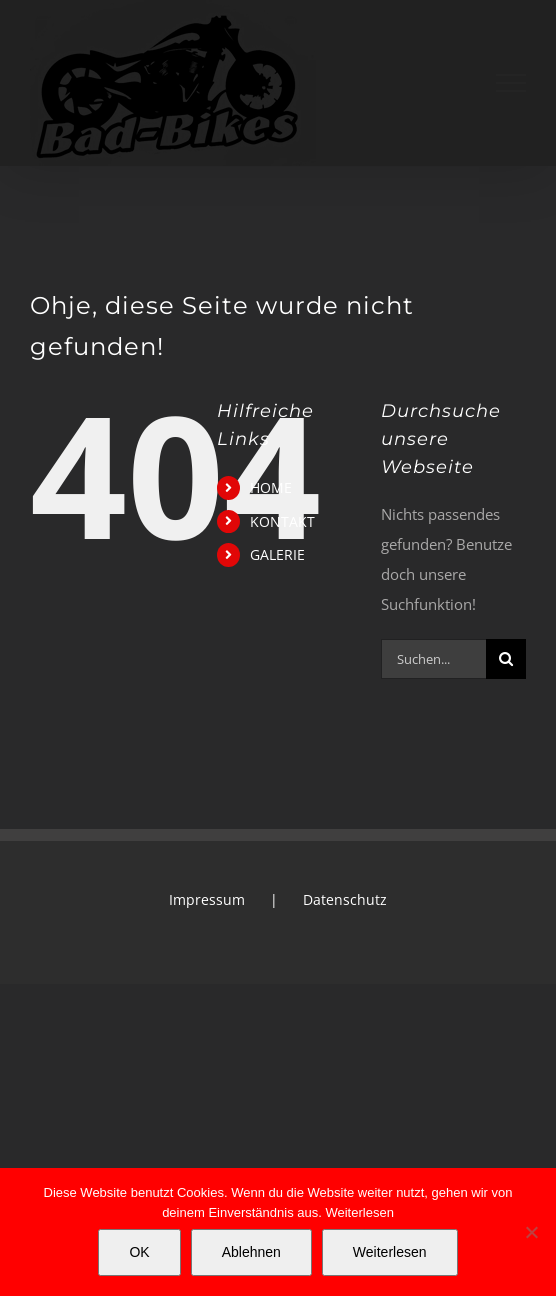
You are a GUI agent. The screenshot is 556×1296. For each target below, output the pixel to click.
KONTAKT (282, 521)
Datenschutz (345, 899)
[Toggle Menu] (511, 83)
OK (139, 1252)
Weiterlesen (359, 1212)
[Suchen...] (433, 659)
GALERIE (277, 554)
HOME (271, 487)
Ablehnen (251, 1252)
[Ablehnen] (531, 1232)
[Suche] (506, 659)
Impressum (207, 899)
